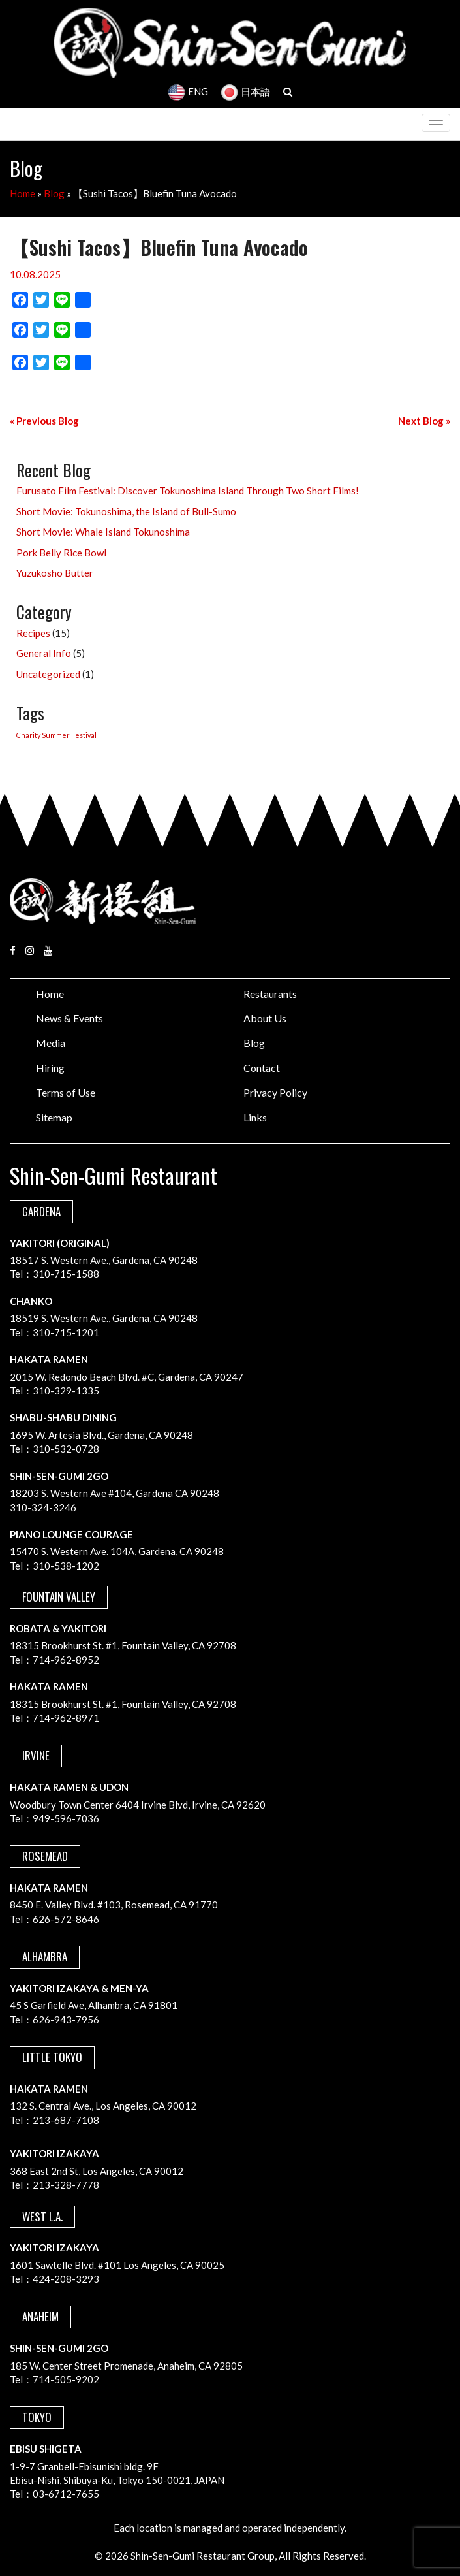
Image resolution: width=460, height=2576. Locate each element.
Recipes (33, 633)
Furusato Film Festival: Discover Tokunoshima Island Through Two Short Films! (187, 490)
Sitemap (54, 1117)
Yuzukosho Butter (54, 573)
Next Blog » (424, 421)
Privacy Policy (275, 1092)
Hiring (50, 1067)
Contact (261, 1067)
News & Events (69, 1018)
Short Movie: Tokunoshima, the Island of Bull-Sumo (126, 511)
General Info (43, 653)
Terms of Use (65, 1092)
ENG (188, 91)
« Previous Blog (44, 421)
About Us (264, 1018)
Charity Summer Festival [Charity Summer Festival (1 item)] (56, 735)
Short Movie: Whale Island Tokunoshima (103, 532)
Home (22, 193)
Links (255, 1117)
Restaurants (270, 994)
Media (50, 1043)
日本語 (245, 91)
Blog (54, 193)
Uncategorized (48, 674)
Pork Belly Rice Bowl (61, 552)
